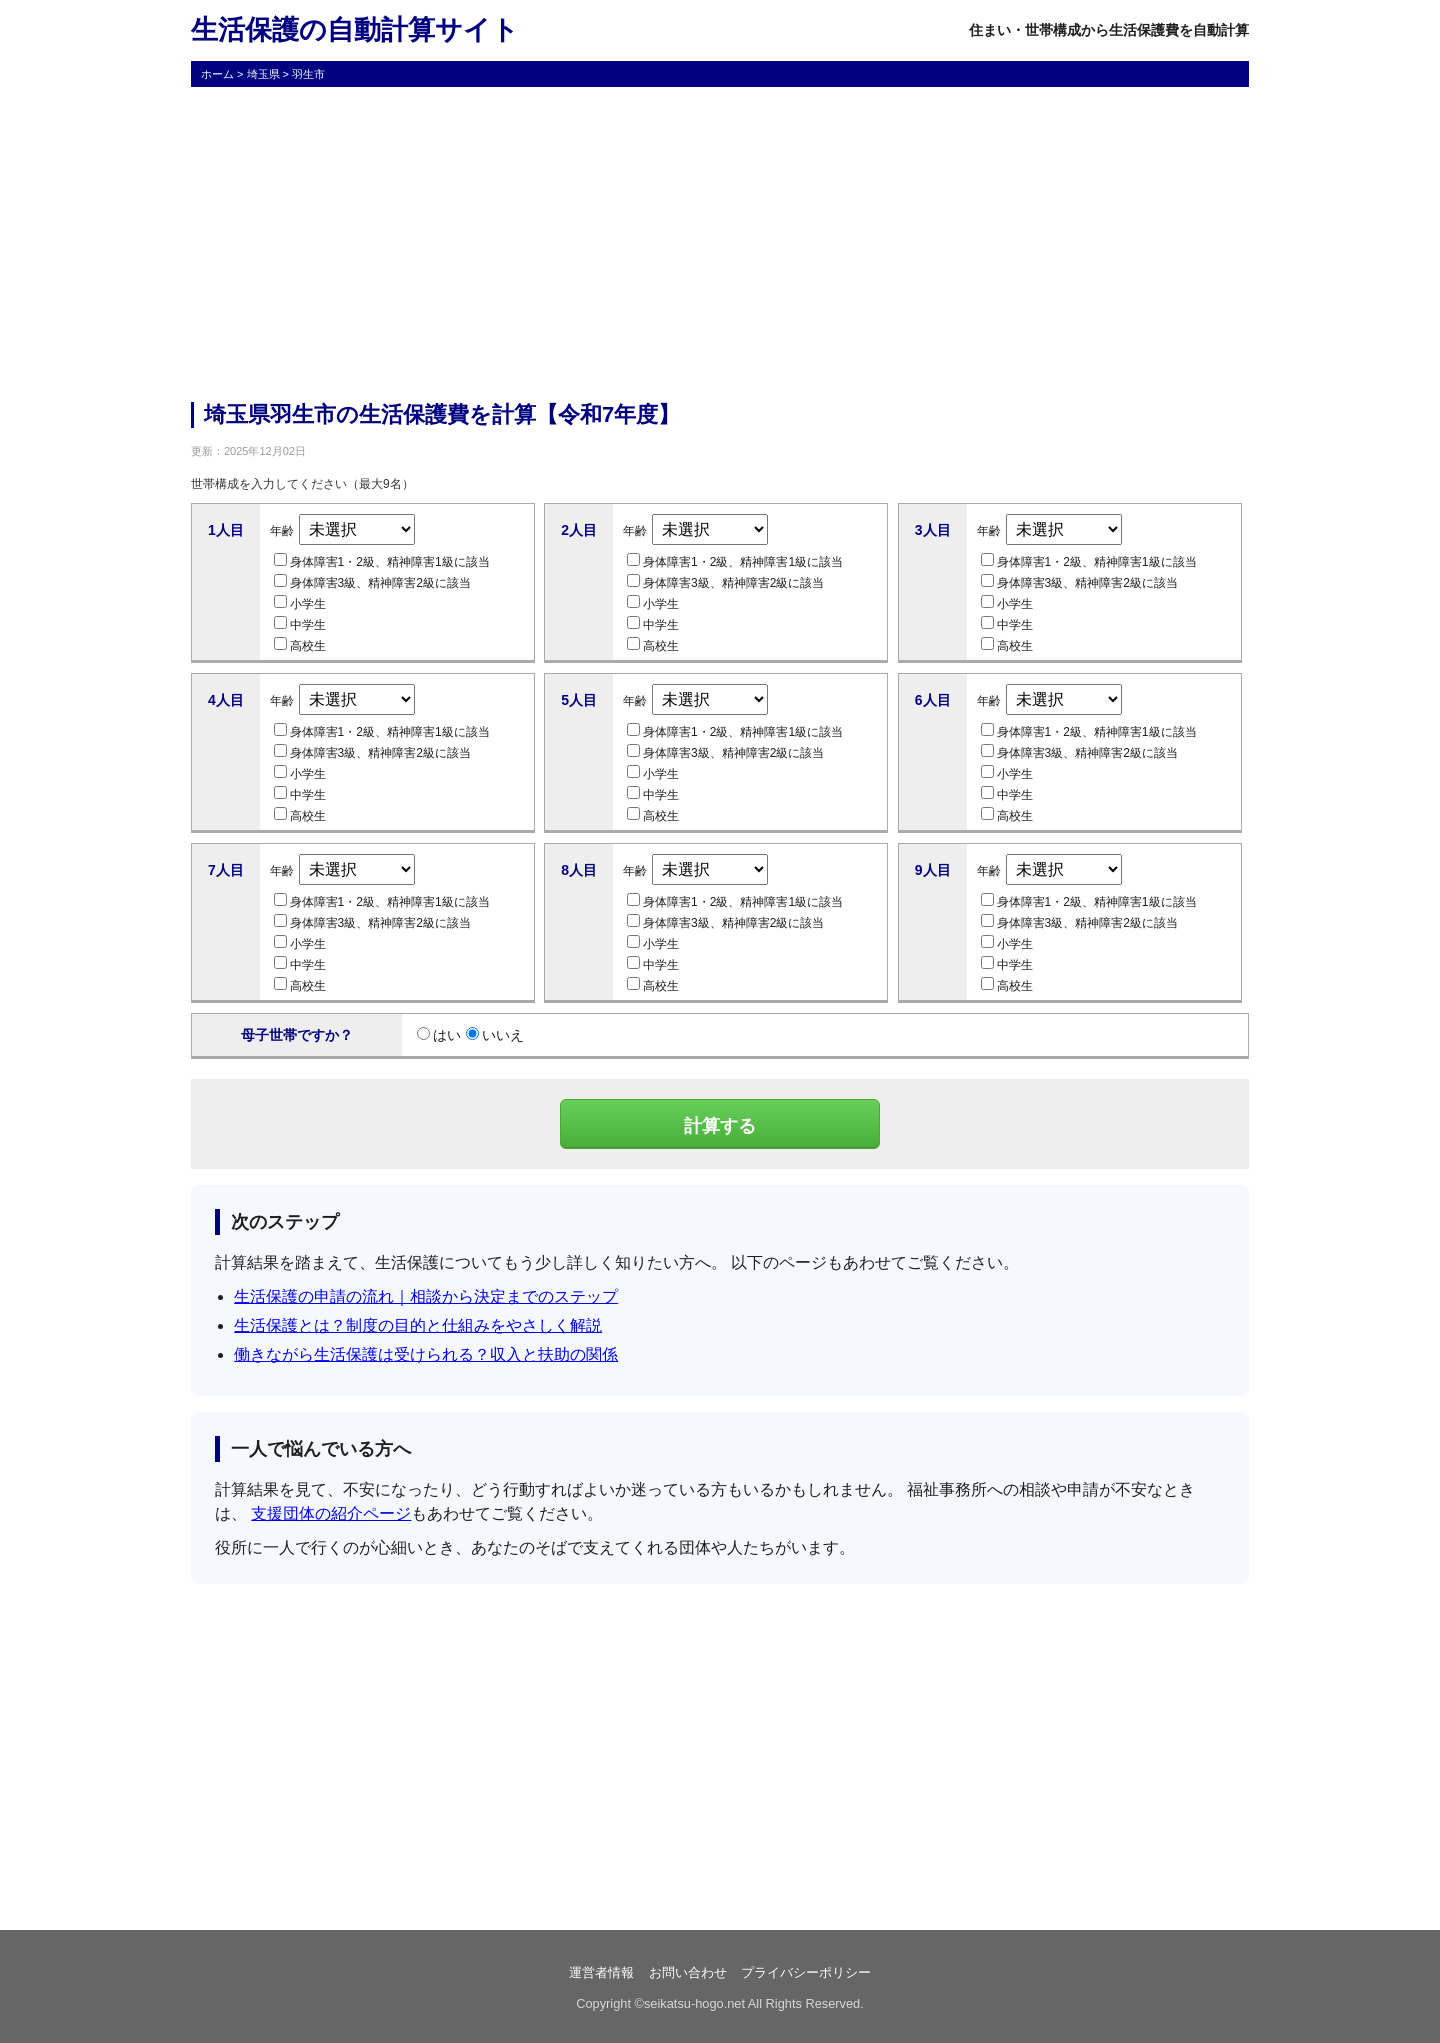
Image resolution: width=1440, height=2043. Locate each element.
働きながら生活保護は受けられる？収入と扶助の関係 (426, 1354)
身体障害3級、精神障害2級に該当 (372, 582)
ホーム (217, 74)
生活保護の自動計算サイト (355, 30)
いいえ (495, 1035)
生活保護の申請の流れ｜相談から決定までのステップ (426, 1296)
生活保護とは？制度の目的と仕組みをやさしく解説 (418, 1325)
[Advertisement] (720, 242)
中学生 (300, 624)
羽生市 (308, 74)
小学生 (300, 603)
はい (439, 1035)
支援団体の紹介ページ (331, 1513)
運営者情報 (601, 1972)
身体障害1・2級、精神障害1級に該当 (382, 561)
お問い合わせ (688, 1972)
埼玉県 (263, 74)
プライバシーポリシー (806, 1972)
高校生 (300, 645)
